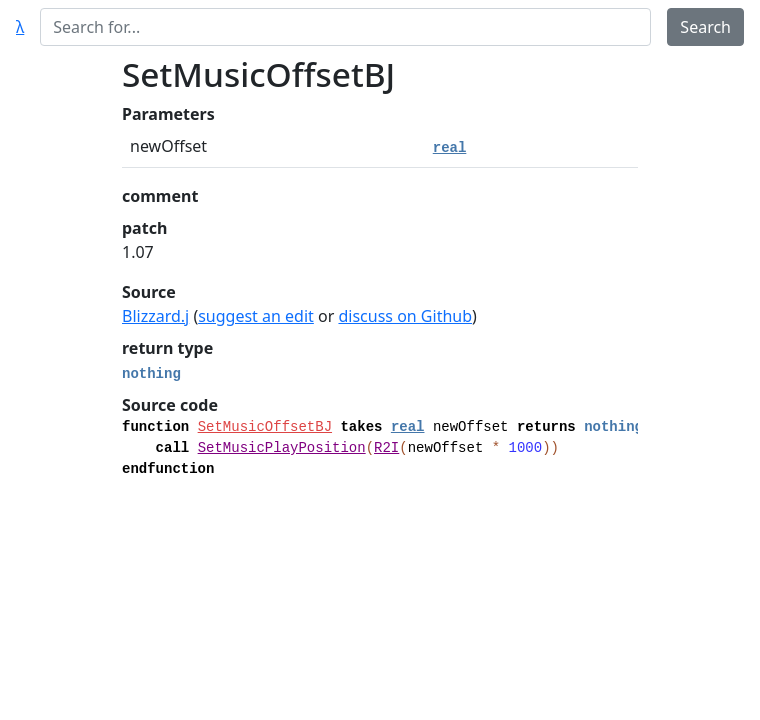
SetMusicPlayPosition (282, 448)
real (450, 148)
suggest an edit (256, 316)
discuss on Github (405, 316)
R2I (386, 448)
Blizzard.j (155, 316)
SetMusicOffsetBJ (265, 427)
